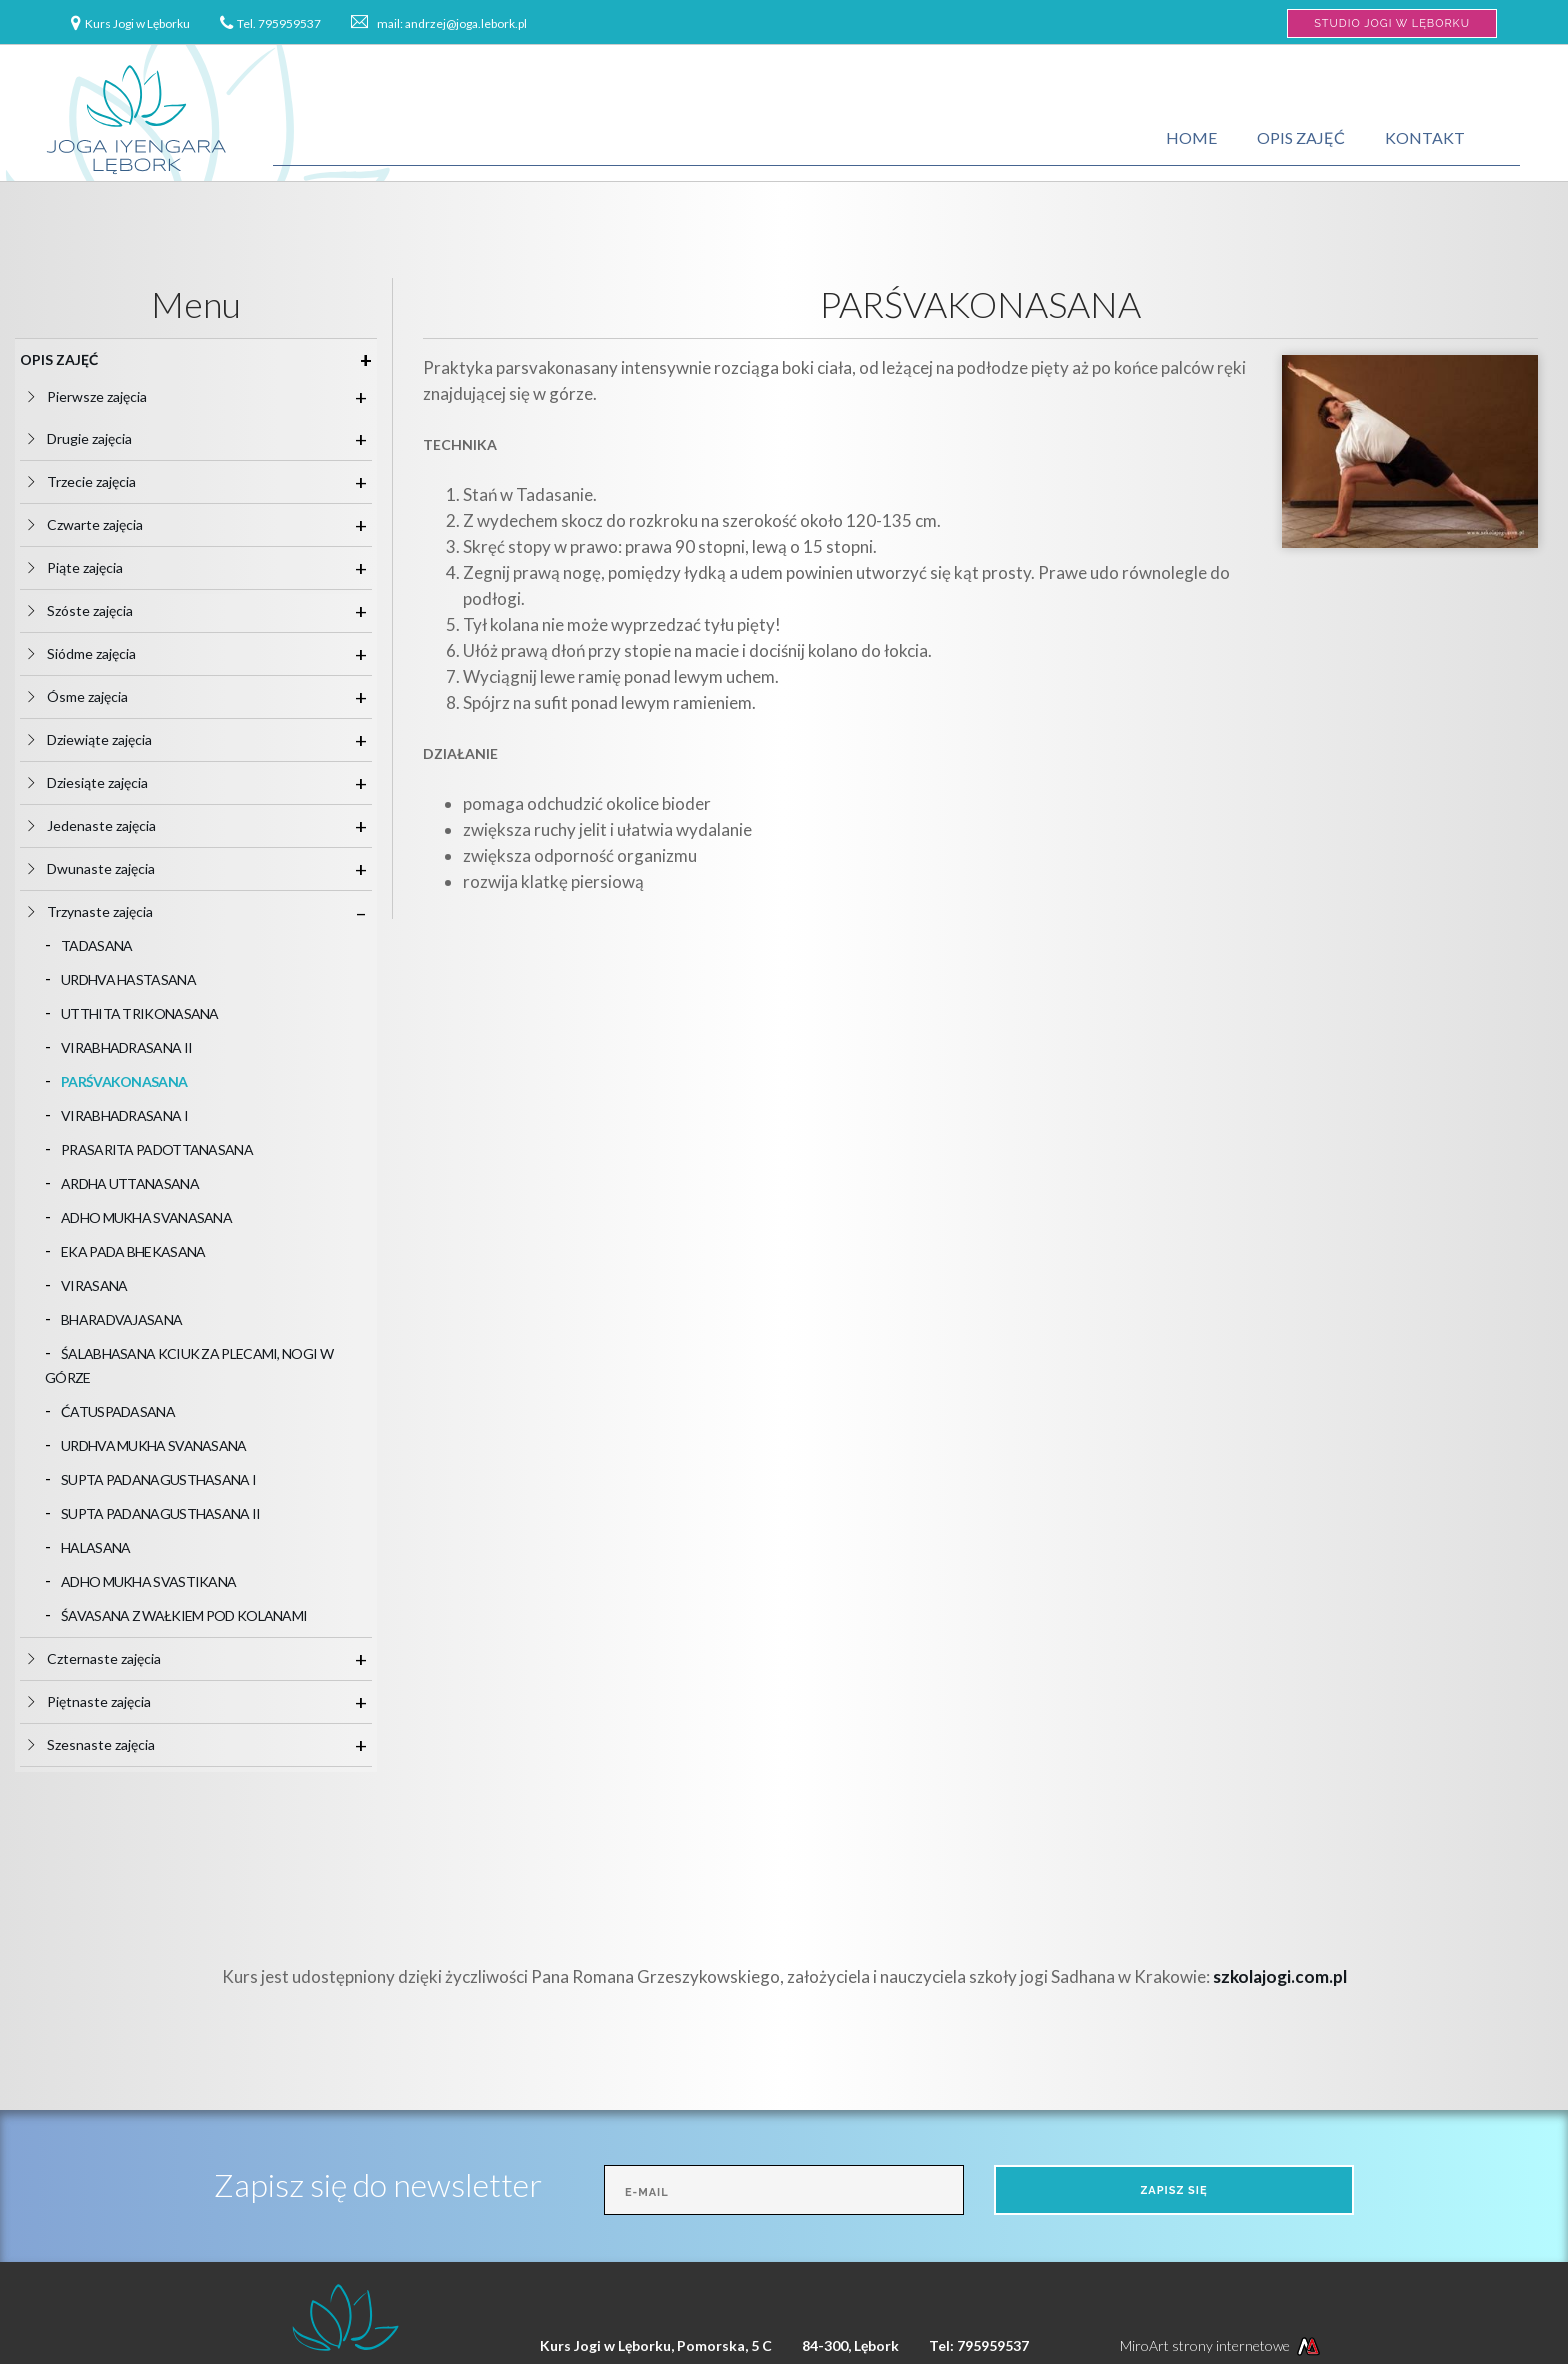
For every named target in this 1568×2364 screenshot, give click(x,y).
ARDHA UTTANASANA (130, 1183)
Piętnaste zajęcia (107, 1701)
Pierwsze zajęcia (105, 396)
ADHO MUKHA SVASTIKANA (148, 1581)
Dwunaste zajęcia (109, 868)
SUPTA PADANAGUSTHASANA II (161, 1513)
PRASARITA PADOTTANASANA (157, 1149)
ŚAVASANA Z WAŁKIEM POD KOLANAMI (184, 1615)
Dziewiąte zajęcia (107, 739)
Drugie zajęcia (97, 438)
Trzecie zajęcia (99, 481)
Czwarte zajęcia (103, 524)
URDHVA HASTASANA (128, 979)
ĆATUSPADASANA (118, 1411)
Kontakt (1425, 137)
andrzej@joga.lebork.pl (466, 23)
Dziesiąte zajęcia (105, 782)
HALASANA (95, 1547)
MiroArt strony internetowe (1222, 2345)
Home (1191, 137)
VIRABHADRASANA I (124, 1115)
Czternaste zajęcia (112, 1658)
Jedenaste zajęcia (109, 825)
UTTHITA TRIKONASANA (140, 1013)
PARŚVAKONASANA (124, 1081)
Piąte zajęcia (93, 567)
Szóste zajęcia (98, 610)
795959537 (289, 23)
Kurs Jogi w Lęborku (137, 23)
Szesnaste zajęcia (109, 1744)
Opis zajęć (1301, 137)
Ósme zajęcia (95, 696)
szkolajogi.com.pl (1280, 1976)
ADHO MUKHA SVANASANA (146, 1217)
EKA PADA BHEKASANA (133, 1251)
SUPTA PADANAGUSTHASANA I (158, 1479)
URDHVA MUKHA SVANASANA (154, 1445)
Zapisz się (1173, 2190)
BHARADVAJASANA (121, 1319)
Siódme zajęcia (99, 653)
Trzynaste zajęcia (108, 911)
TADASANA (96, 945)
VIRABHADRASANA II (126, 1047)
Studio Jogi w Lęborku (1392, 23)
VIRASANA (94, 1285)
